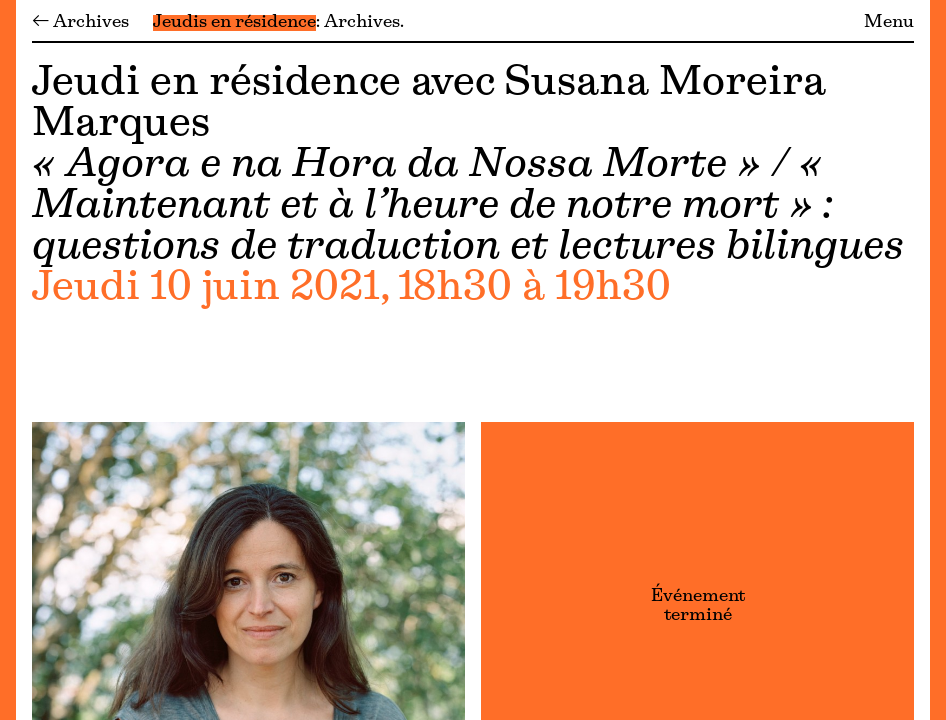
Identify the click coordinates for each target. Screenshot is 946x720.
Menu (889, 23)
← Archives (80, 23)
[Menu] (8, 360)
